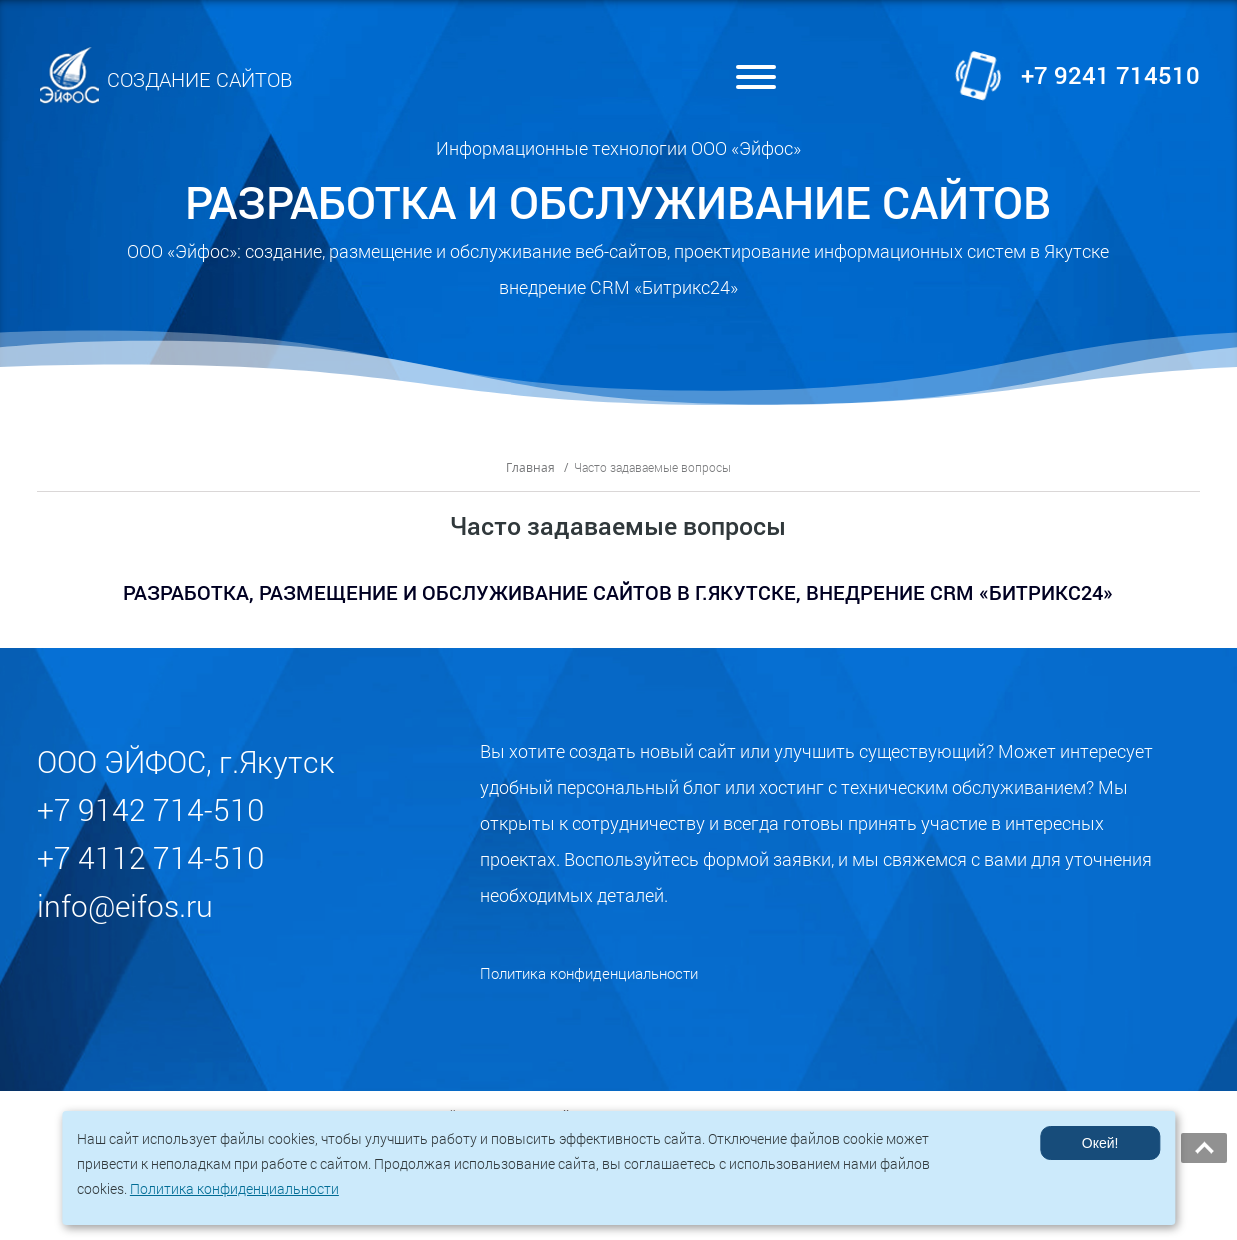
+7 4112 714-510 (150, 885)
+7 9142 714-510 (150, 837)
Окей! (1100, 1143)
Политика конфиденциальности (589, 1000)
